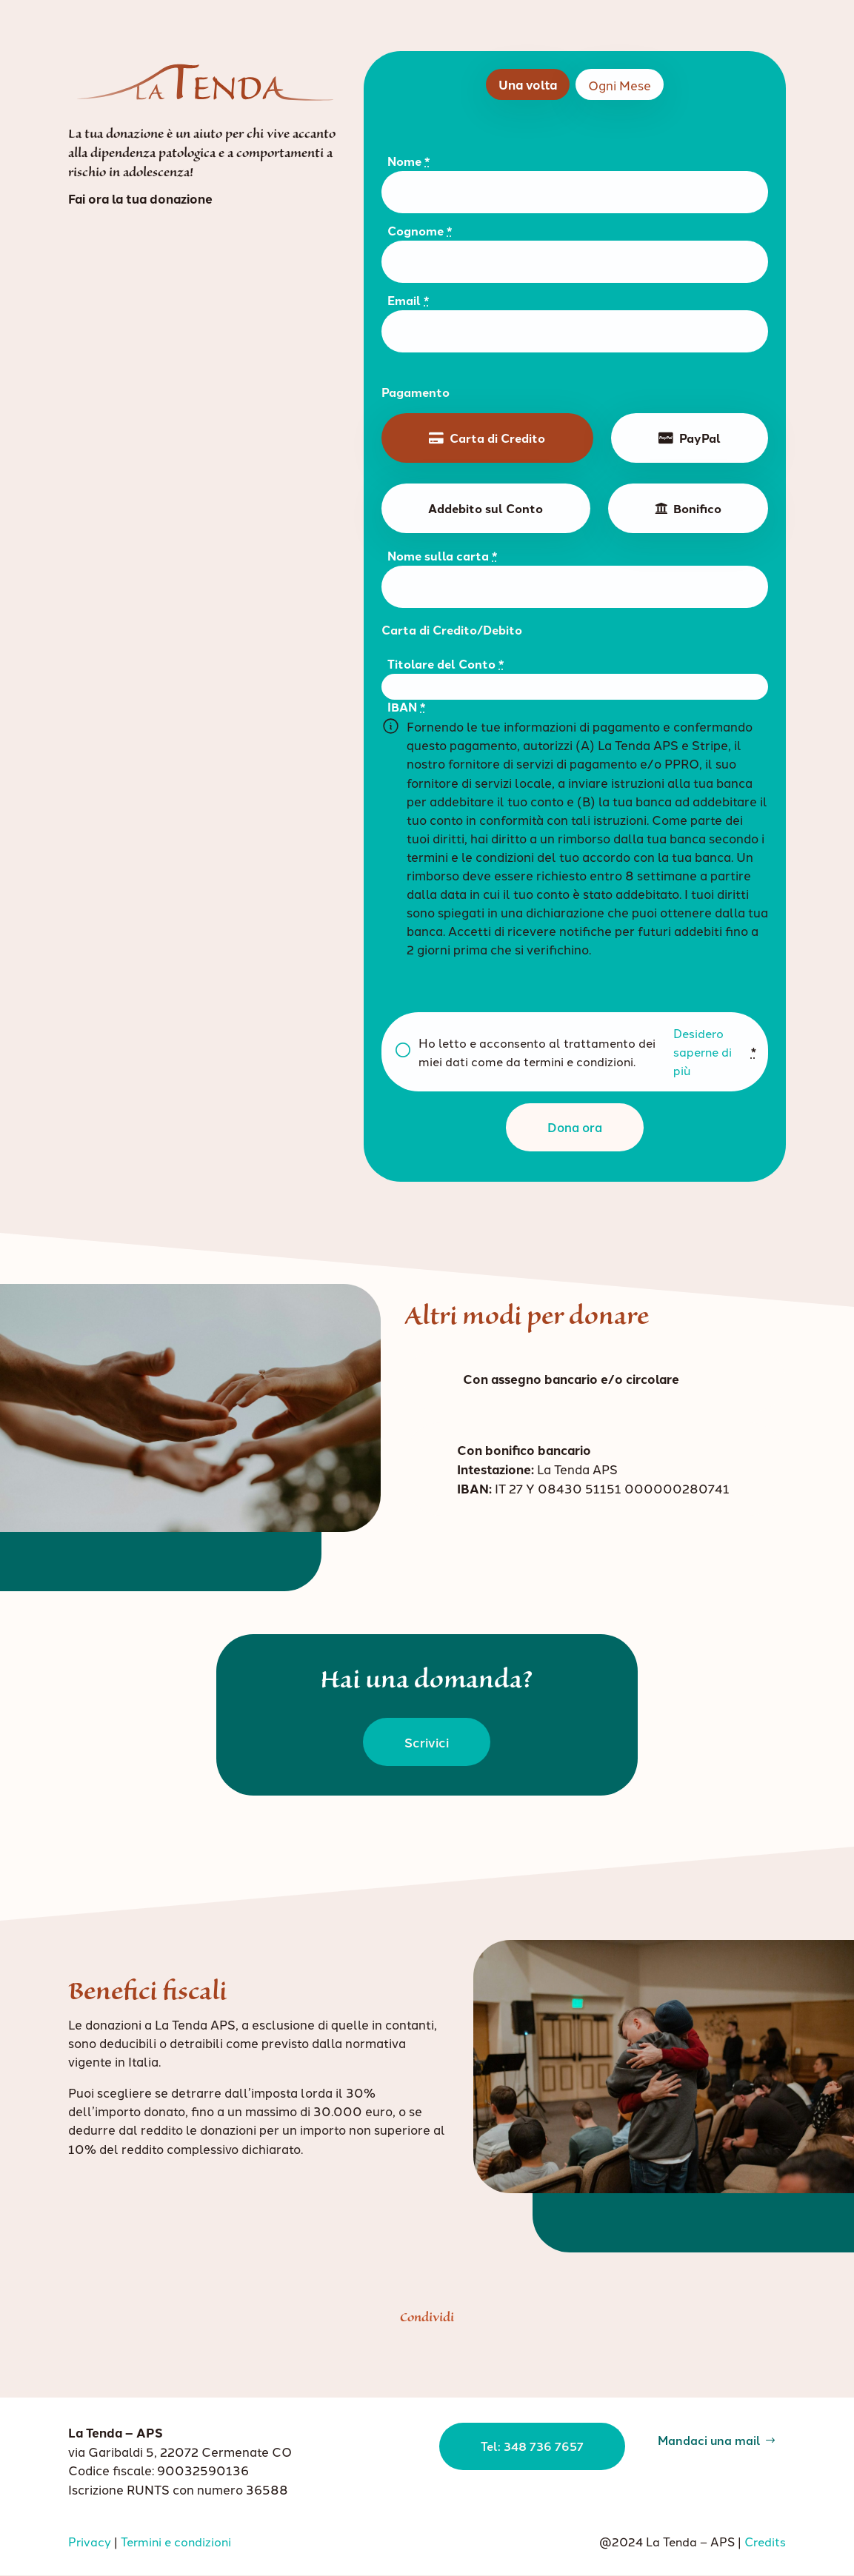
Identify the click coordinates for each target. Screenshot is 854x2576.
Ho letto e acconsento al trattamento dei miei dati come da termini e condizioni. (586, 1052)
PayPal (700, 437)
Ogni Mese (619, 84)
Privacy (89, 2541)
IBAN (406, 707)
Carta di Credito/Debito (451, 629)
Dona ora (574, 1127)
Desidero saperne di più (702, 1051)
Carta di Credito (497, 437)
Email (408, 300)
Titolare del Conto (445, 664)
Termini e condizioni (176, 2541)
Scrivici (426, 1742)
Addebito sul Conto (485, 508)
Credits (765, 2541)
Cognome (420, 231)
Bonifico (697, 508)
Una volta (527, 84)
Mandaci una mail (697, 2445)
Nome (408, 161)
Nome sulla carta (442, 556)
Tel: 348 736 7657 (514, 2452)
